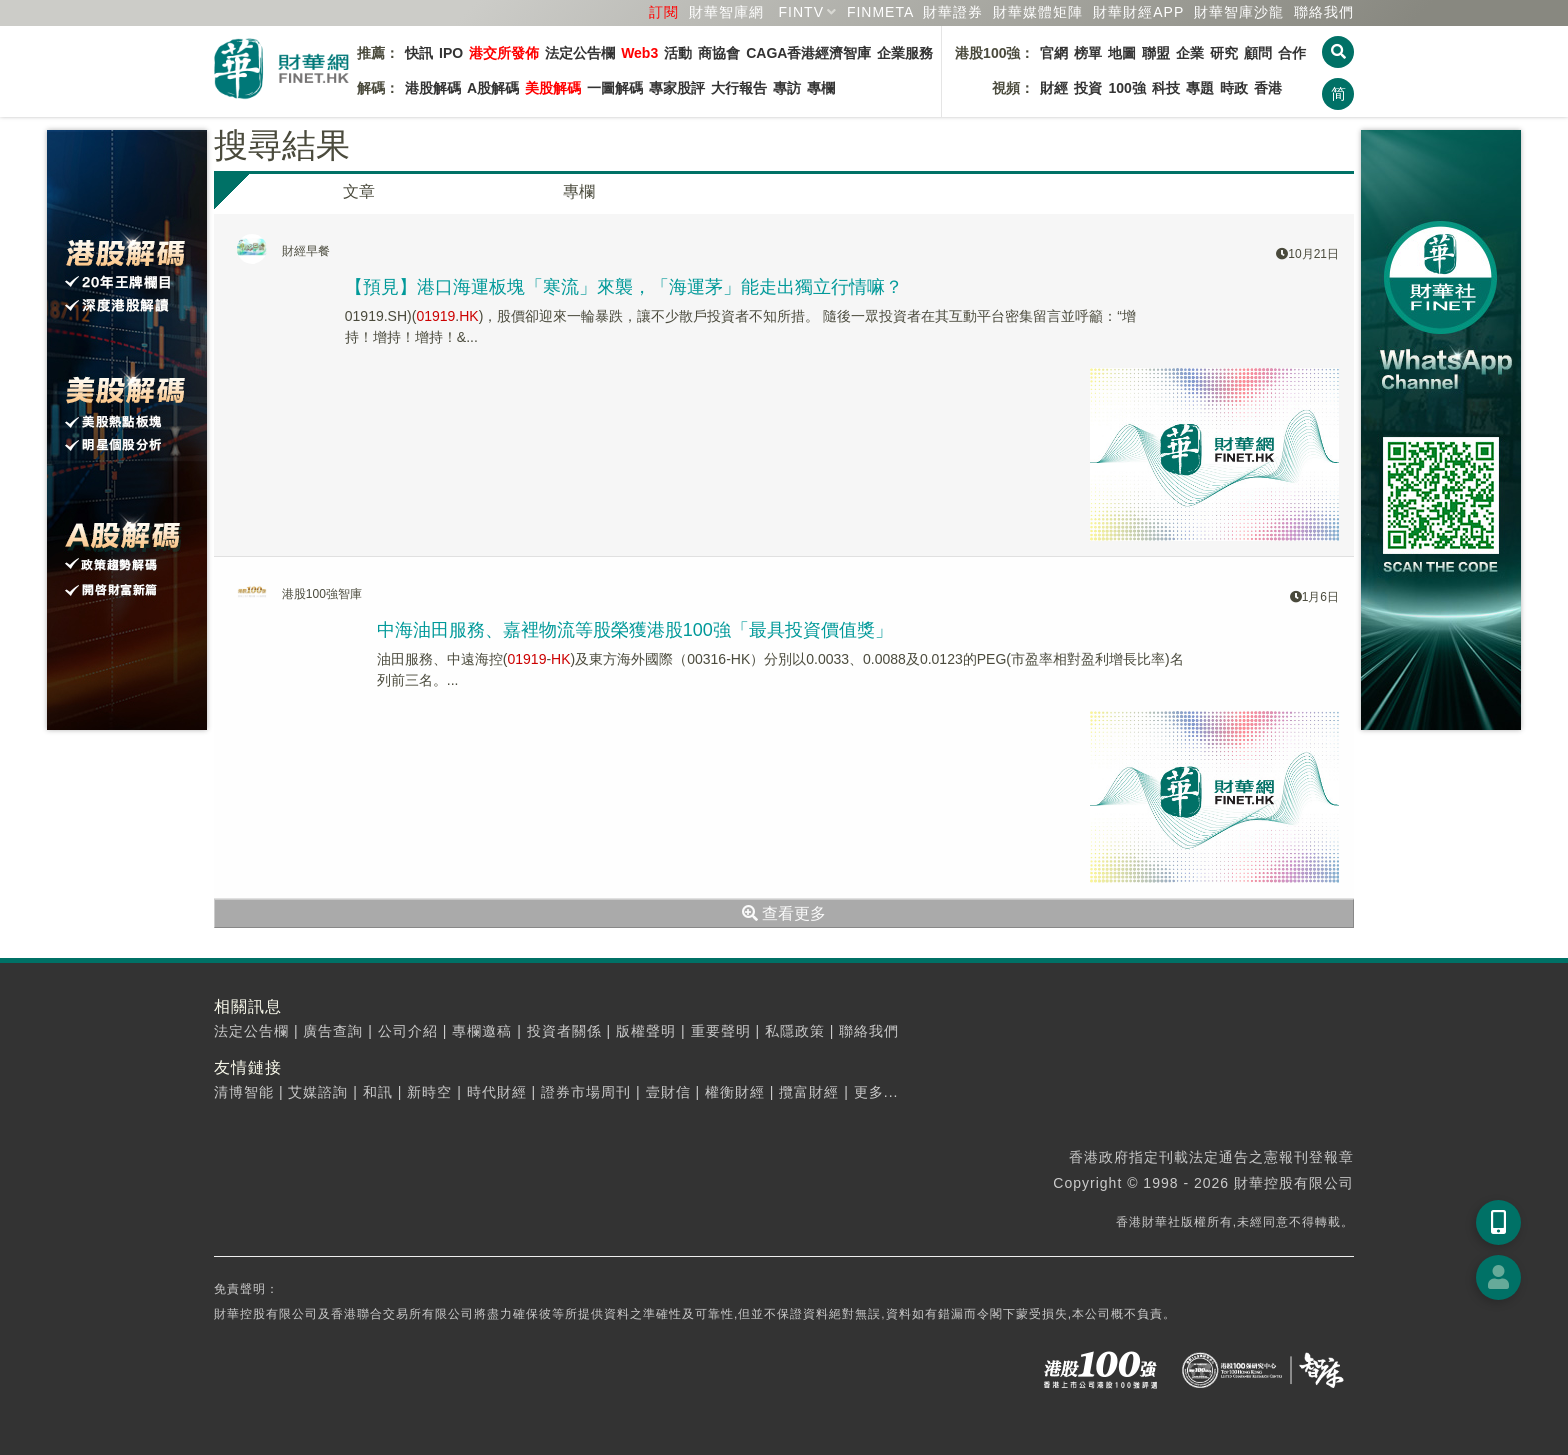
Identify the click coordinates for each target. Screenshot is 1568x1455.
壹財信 (668, 1092)
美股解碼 (553, 88)
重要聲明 (721, 1031)
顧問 (1258, 53)
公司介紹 (408, 1031)
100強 (1126, 88)
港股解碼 (433, 88)
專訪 (787, 88)
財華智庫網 (726, 12)
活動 (678, 53)
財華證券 (953, 12)
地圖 (1122, 53)
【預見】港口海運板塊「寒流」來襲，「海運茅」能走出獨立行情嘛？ (624, 287)
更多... (876, 1092)
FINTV (801, 12)
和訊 (378, 1092)
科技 (1166, 88)
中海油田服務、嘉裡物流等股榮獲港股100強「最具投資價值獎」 (635, 630)
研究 (1224, 53)
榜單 (1088, 53)
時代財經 (497, 1092)
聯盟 (1156, 53)
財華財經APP (1138, 12)
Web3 (639, 53)
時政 (1234, 88)
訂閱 (664, 12)
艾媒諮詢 (318, 1092)
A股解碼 (493, 88)
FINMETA (880, 12)
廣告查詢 (333, 1031)
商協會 (719, 53)
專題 (1200, 88)
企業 (1190, 53)
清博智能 (244, 1092)
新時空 (429, 1092)
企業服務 (905, 53)
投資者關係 (564, 1031)
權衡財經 (735, 1092)
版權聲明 (646, 1031)
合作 (1292, 53)
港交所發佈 (504, 53)
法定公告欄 (580, 53)
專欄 (821, 88)
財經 (1054, 88)
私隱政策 (795, 1031)
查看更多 (784, 913)
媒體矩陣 (1038, 12)
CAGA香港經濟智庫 (808, 53)
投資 (1088, 88)
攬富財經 (809, 1092)
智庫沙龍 (1239, 12)
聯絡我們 (1324, 12)
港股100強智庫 (322, 594)
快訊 (419, 53)
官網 (1054, 53)
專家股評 (677, 88)
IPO (451, 53)
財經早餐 (306, 251)
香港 (1268, 88)
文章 (359, 191)
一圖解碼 (615, 88)
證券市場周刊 (586, 1092)
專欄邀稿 (482, 1031)
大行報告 (739, 88)
